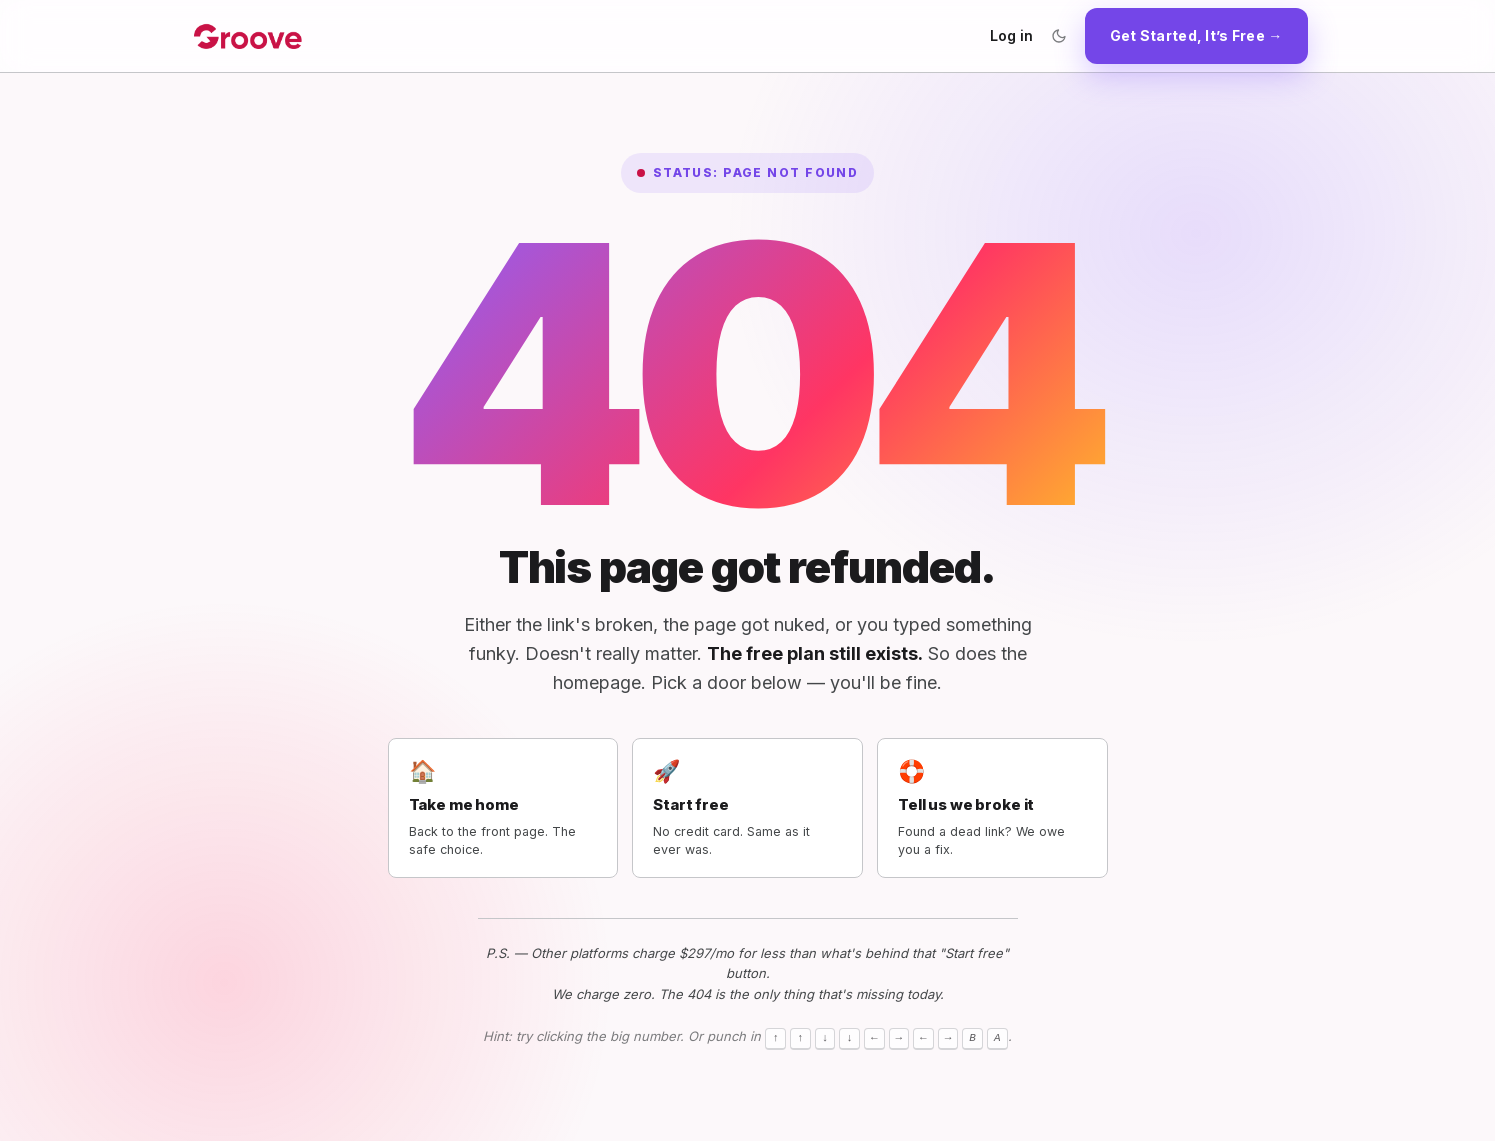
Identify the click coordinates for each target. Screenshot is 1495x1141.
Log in (1011, 35)
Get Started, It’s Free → (1196, 35)
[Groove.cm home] (248, 36)
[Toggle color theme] (1059, 36)
